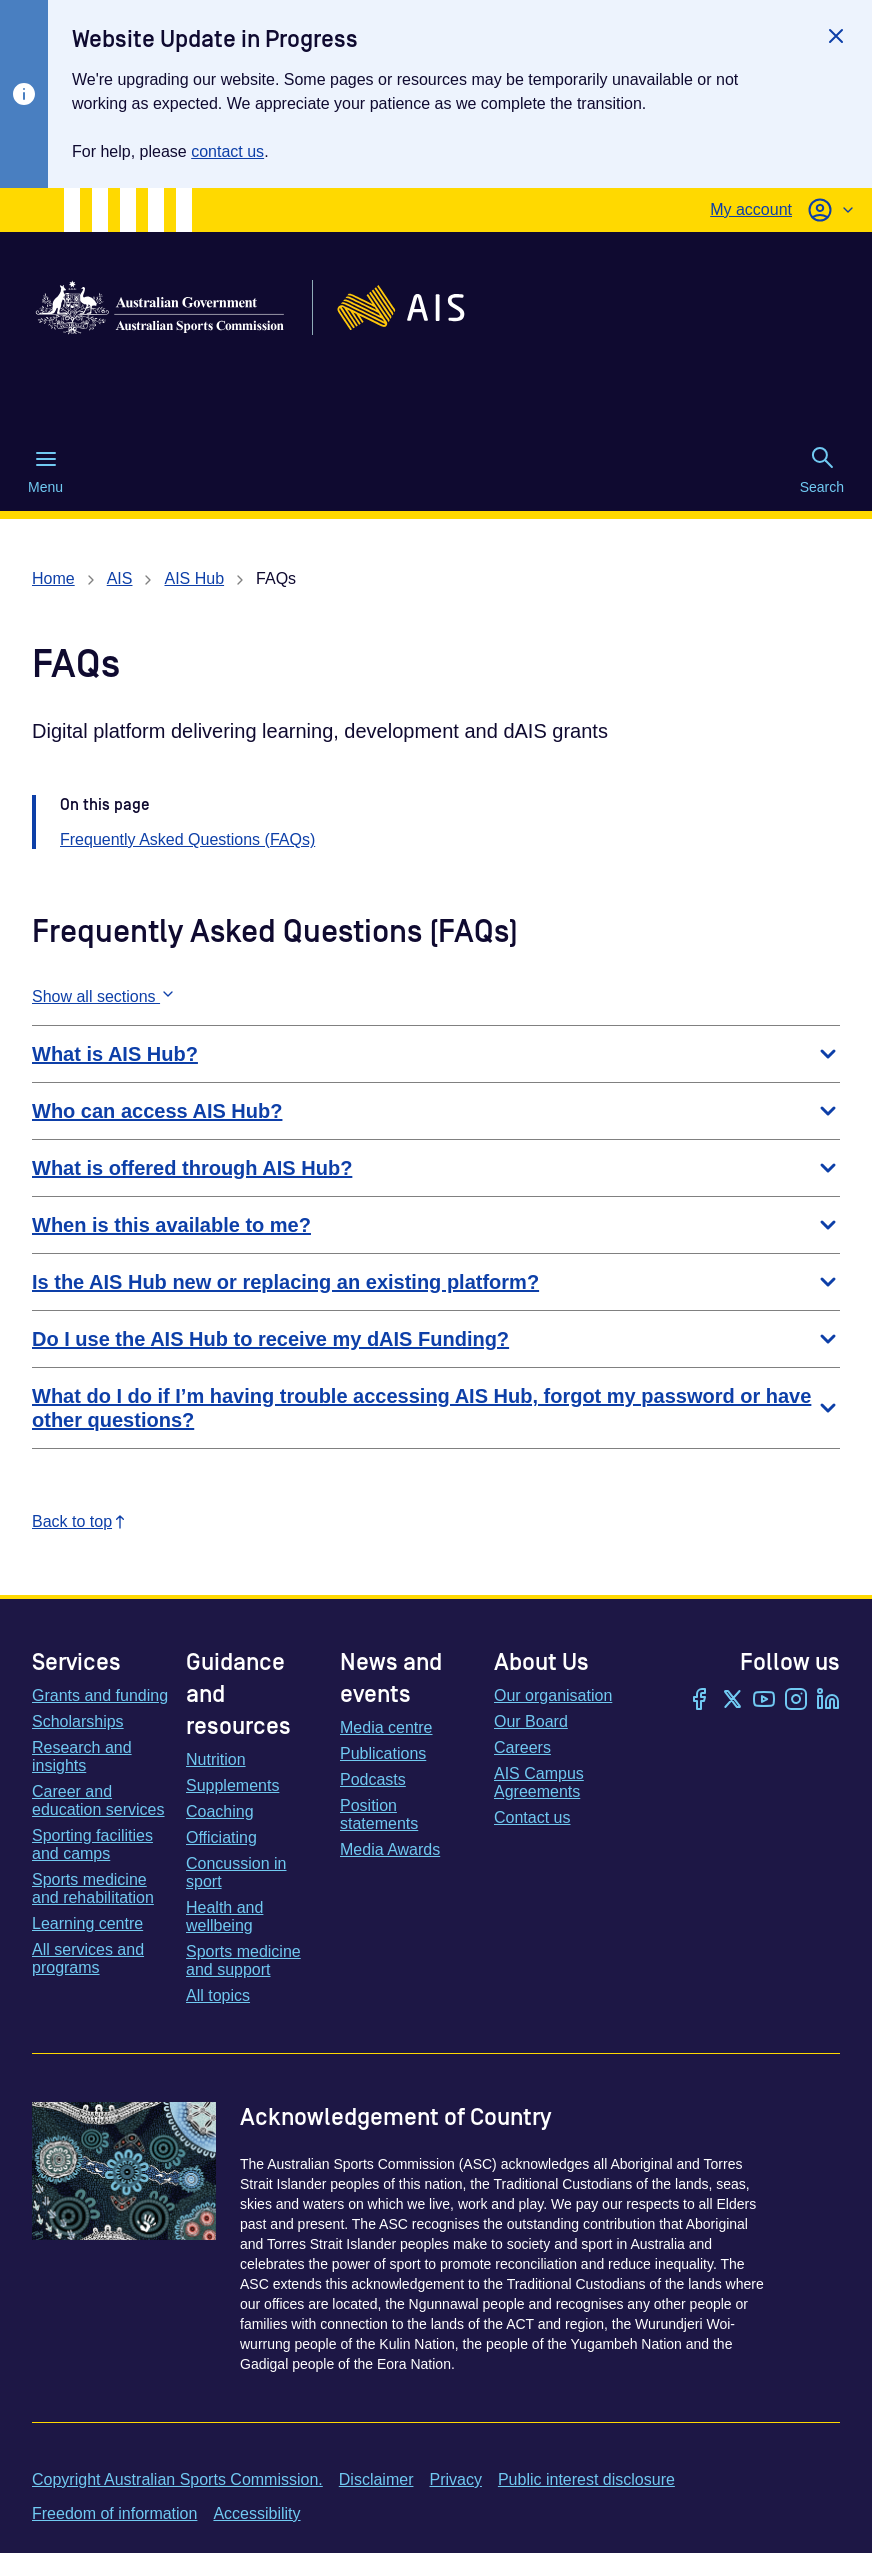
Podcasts (373, 1779)
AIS (120, 578)
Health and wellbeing (224, 1916)
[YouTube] (764, 1701)
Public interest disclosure (586, 2479)
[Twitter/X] (732, 1701)
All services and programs (88, 1958)
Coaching (220, 1811)
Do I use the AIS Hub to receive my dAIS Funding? (436, 1339)
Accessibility (256, 2513)
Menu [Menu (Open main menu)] (45, 471)
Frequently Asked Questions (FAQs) (187, 839)
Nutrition (216, 1759)
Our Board (531, 1721)
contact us (227, 151)
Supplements (232, 1785)
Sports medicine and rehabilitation (93, 1888)
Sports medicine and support (243, 1960)
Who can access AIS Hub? (436, 1111)
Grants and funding (100, 1695)
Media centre (386, 1727)
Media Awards (390, 1849)
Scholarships (78, 1721)
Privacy (455, 2479)
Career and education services (98, 1800)
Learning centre (87, 1923)
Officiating (221, 1837)
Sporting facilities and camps (92, 1844)
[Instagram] (796, 1701)
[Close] (836, 36)
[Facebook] (700, 1701)
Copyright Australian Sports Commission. (177, 2479)
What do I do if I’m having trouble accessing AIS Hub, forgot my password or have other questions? (436, 1408)
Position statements (379, 1814)
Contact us (532, 1817)
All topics (218, 1995)
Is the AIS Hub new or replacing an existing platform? (436, 1282)
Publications (383, 1753)
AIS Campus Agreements (539, 1782)
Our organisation (553, 1695)
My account (751, 209)
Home (53, 578)
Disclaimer (376, 2479)
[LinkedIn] (828, 1701)
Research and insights (82, 1756)
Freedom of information (114, 2513)
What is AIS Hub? (436, 1054)
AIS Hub (194, 578)
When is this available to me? (436, 1225)
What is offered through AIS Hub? (436, 1168)
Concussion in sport (236, 1872)
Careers (522, 1747)
